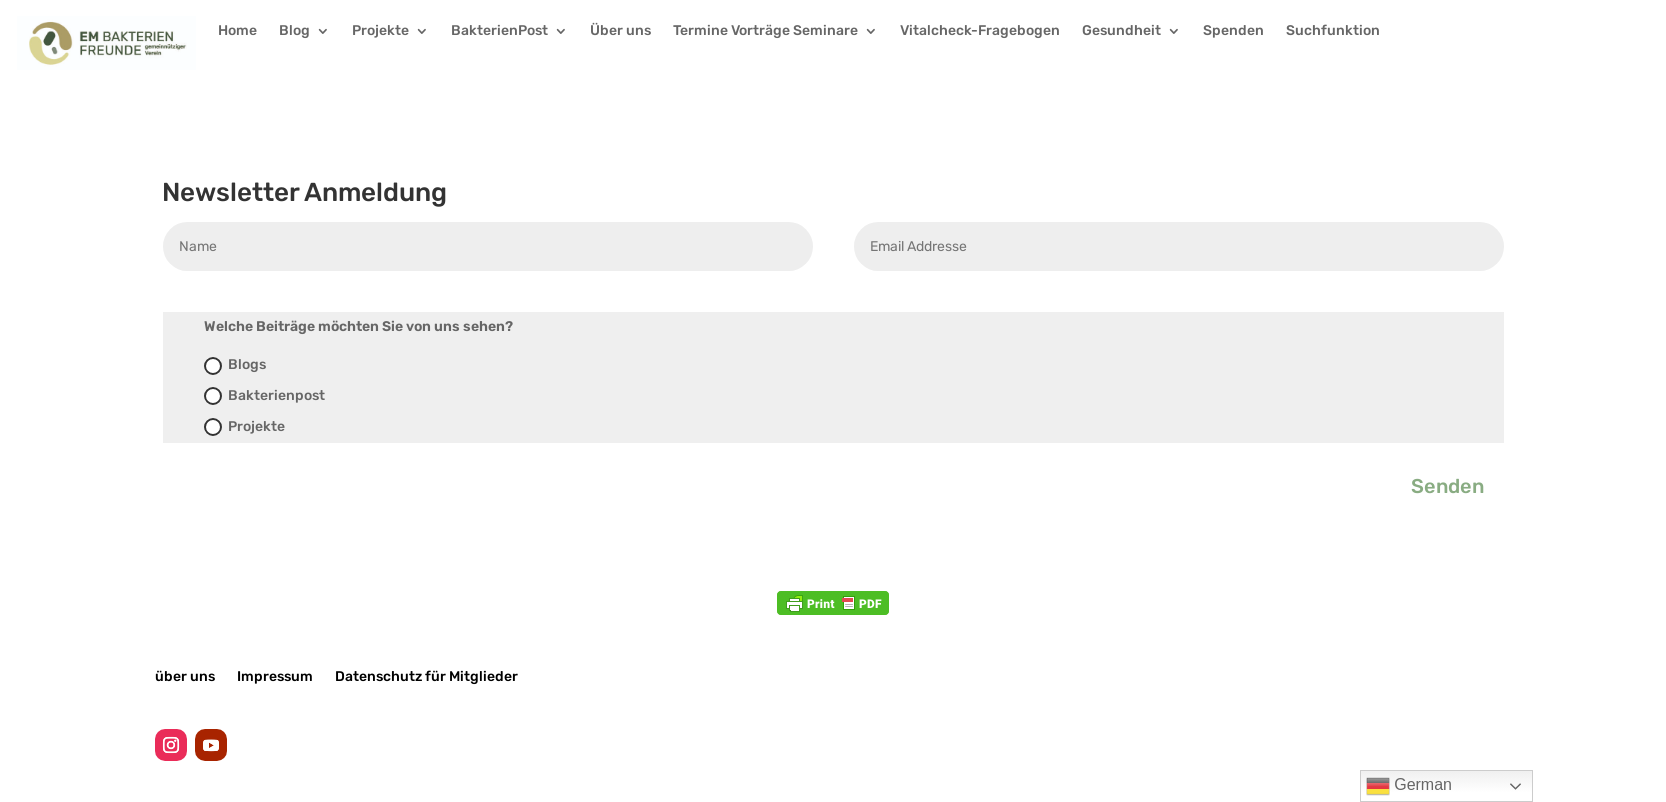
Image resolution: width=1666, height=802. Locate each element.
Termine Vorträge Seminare (765, 31)
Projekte (380, 31)
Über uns (620, 31)
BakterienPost (499, 31)
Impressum (275, 676)
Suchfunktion (1333, 31)
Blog (294, 31)
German (1409, 786)
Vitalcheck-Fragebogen (980, 31)
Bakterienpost (264, 396)
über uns (185, 676)
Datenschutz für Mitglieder (426, 676)
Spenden (1233, 31)
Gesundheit (1121, 31)
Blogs (235, 365)
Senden (1447, 486)
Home (237, 31)
